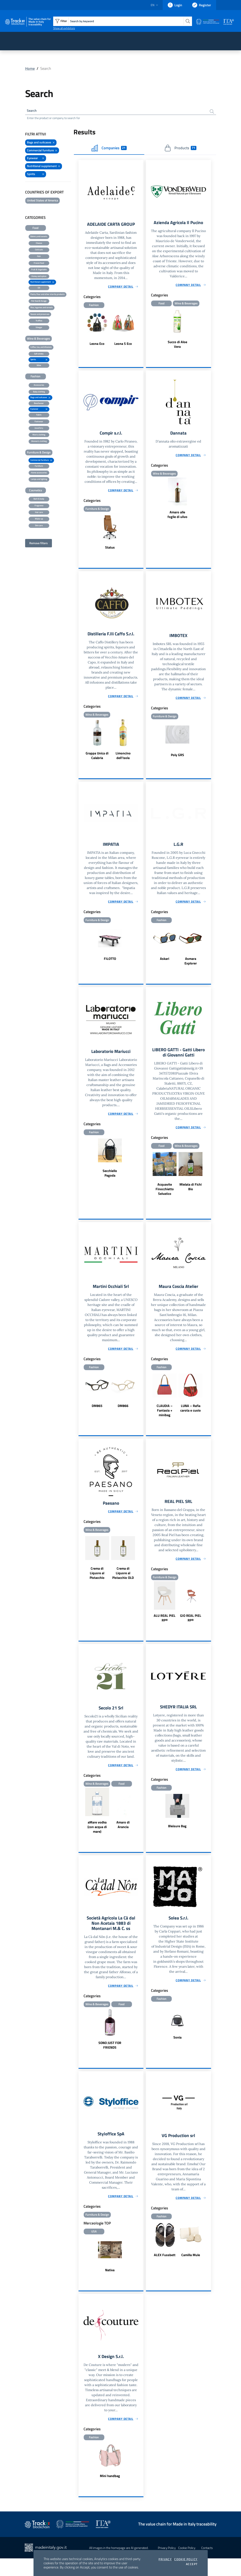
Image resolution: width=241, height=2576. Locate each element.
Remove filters (38, 544)
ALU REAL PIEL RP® (164, 1631)
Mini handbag (110, 2493)
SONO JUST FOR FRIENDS (109, 2061)
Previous (148, 955)
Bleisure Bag (177, 1839)
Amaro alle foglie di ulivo (177, 523)
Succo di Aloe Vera (177, 352)
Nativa (110, 2286)
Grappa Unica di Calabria (97, 765)
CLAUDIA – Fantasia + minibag (165, 1422)
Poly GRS (177, 764)
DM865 (97, 1417)
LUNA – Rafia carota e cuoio (190, 1420)
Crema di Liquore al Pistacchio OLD (123, 1586)
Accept (191, 2564)
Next (209, 955)
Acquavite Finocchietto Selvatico (165, 1200)
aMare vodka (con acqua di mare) (97, 1841)
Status (110, 555)
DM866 (123, 1417)
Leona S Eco (123, 345)
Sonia (177, 2051)
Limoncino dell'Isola (123, 765)
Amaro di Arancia (123, 1838)
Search (32, 111)
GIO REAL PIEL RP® (190, 1631)
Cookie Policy (185, 2559)
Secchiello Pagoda (110, 1184)
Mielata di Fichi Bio (190, 1198)
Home (30, 68)
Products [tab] (180, 149)
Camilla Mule (190, 2271)
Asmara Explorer (190, 971)
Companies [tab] (109, 149)
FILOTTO (110, 968)
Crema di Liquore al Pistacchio (97, 1586)
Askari (164, 968)
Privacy (165, 2559)
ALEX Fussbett (164, 2271)
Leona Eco (97, 345)
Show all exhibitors (64, 28)
